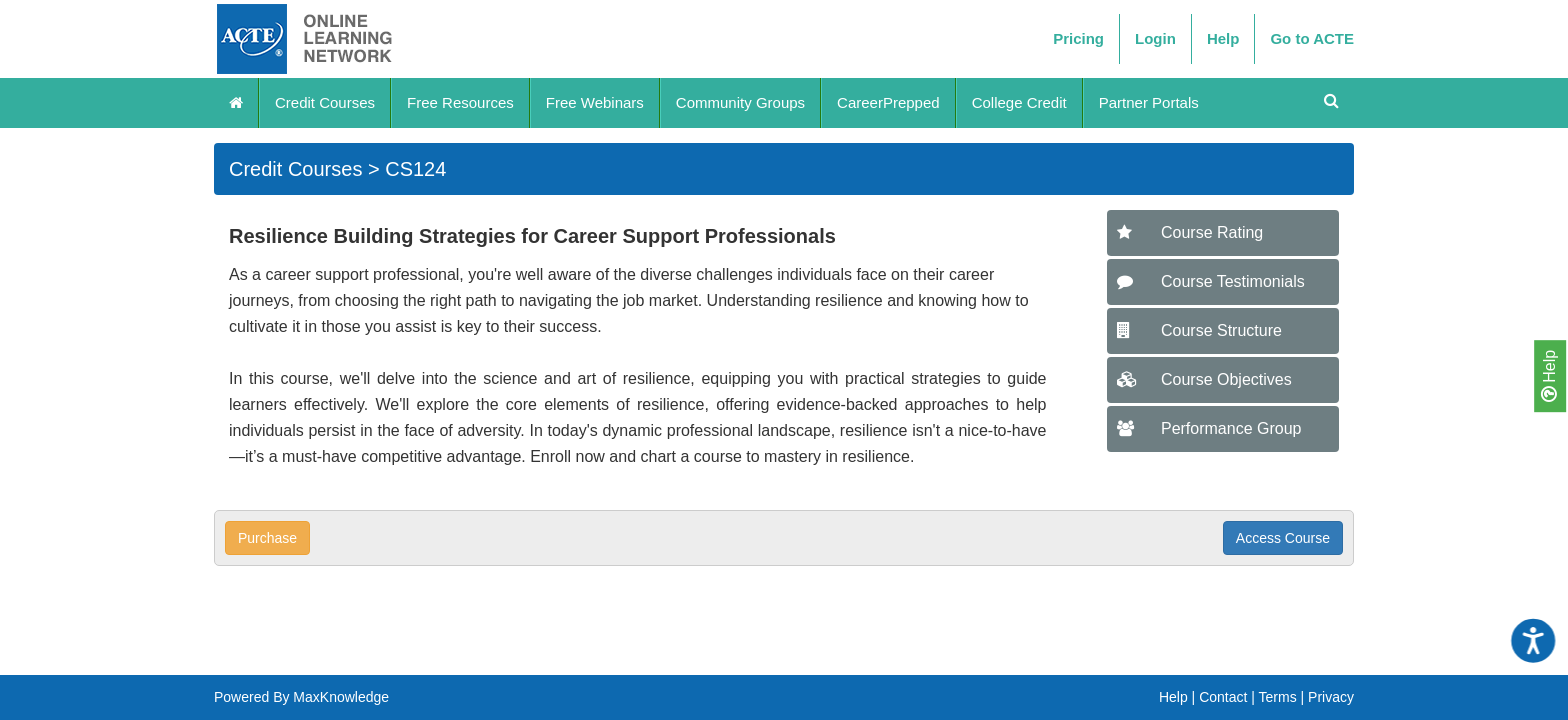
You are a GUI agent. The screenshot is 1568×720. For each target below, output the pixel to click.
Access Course (1283, 538)
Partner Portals (1149, 102)
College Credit (1019, 102)
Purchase (267, 538)
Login (1155, 38)
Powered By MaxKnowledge (301, 697)
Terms (1278, 697)
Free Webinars (595, 102)
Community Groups (740, 102)
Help (1549, 376)
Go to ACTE (1312, 38)
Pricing (1078, 38)
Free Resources (460, 102)
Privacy (1331, 697)
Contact (1223, 697)
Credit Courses (325, 102)
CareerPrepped (888, 102)
